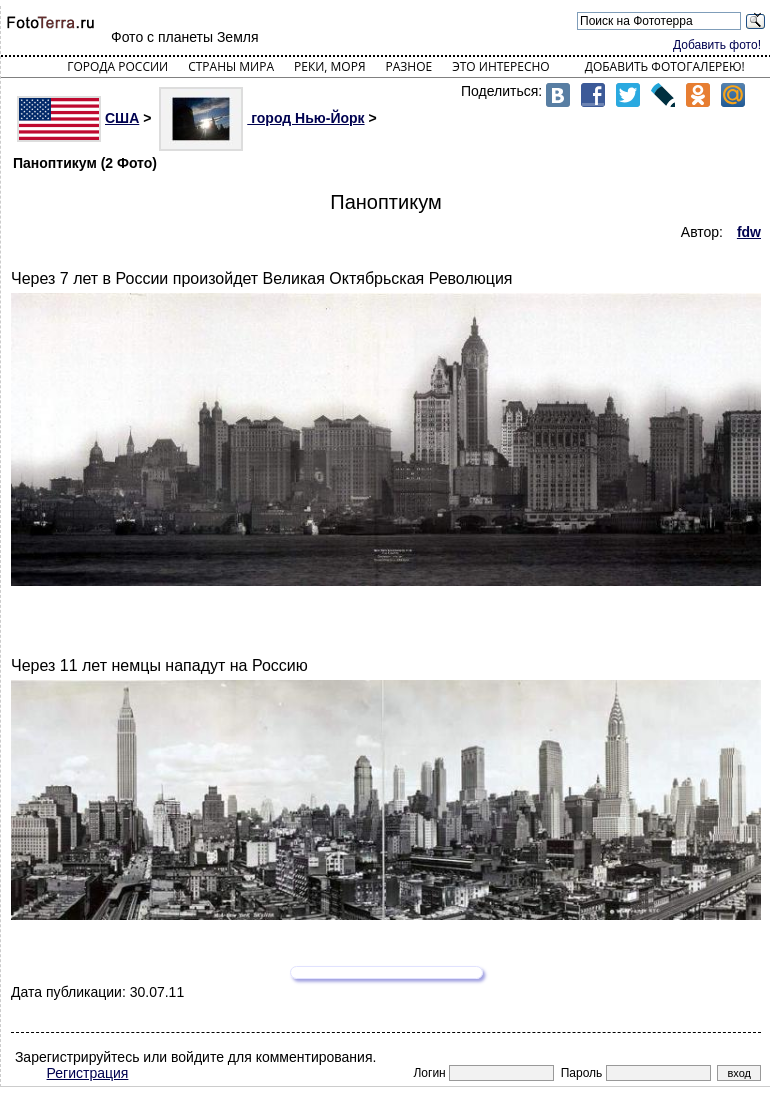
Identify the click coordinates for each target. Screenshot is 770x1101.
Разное (409, 66)
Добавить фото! (717, 45)
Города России (117, 66)
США (78, 118)
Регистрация (88, 1073)
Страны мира (231, 66)
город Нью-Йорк (261, 118)
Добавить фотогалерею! (665, 66)
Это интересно (501, 66)
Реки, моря (329, 66)
